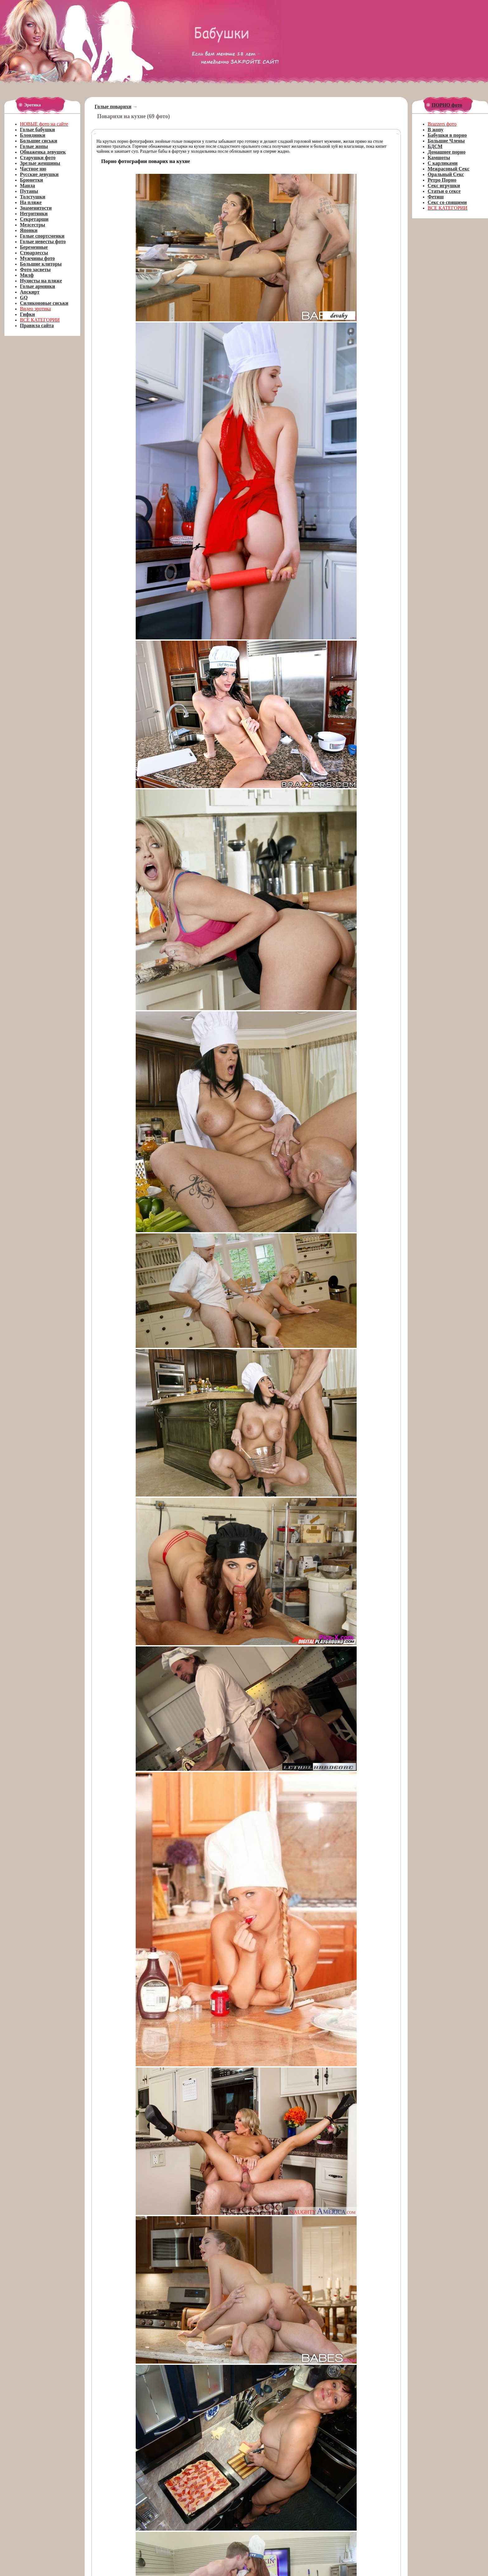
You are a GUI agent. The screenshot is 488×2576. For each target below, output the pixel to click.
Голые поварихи (113, 106)
